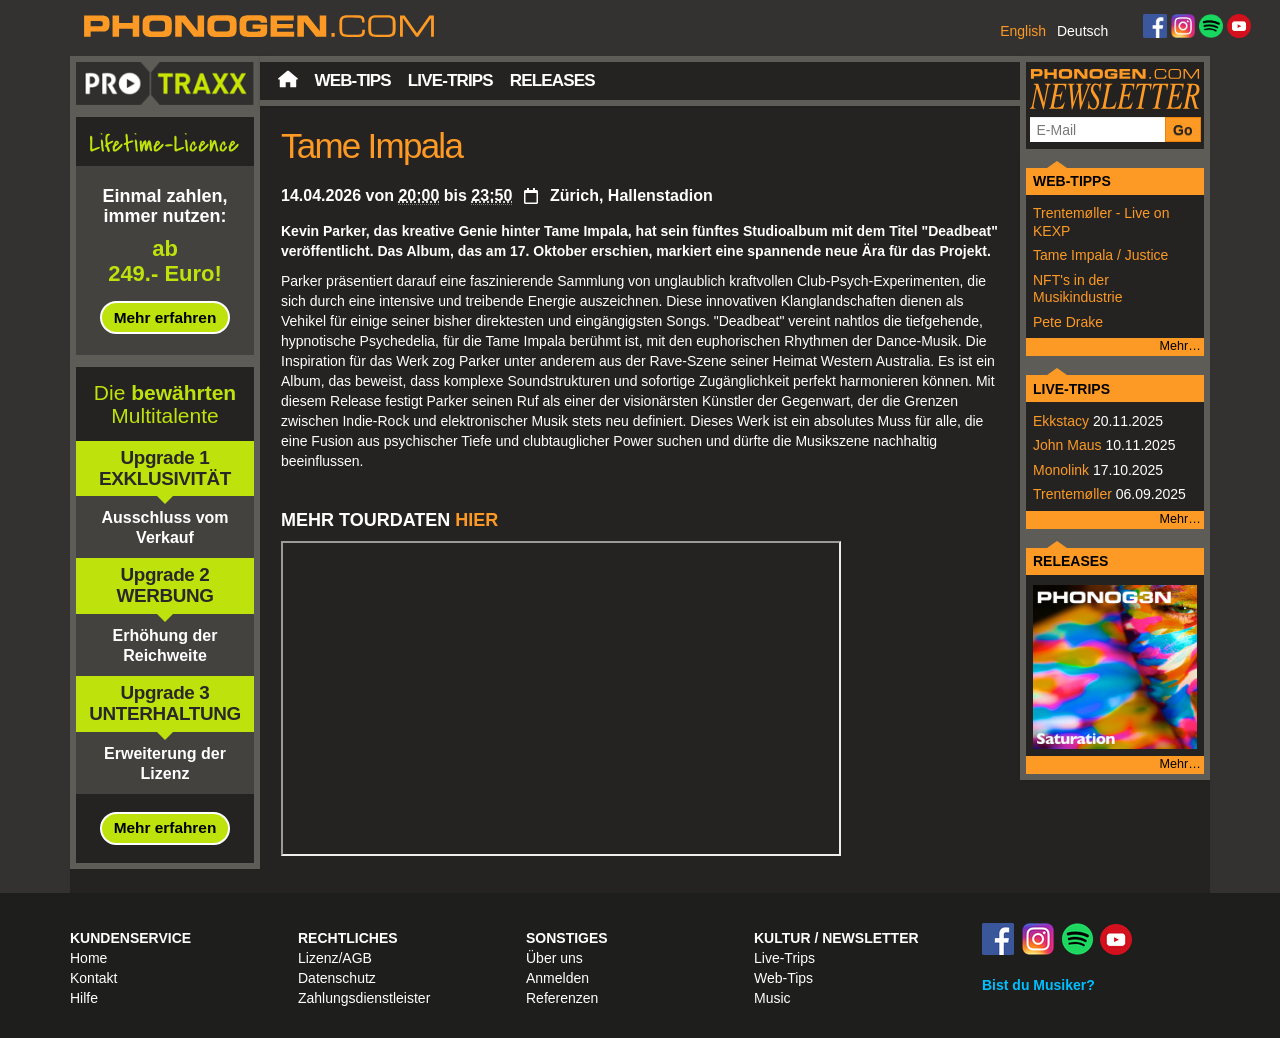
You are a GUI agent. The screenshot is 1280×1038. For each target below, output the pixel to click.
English (1023, 31)
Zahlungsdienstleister (364, 998)
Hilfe (84, 998)
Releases (552, 80)
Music (772, 998)
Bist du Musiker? (1038, 985)
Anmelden (557, 978)
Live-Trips (450, 80)
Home (88, 958)
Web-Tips (353, 80)
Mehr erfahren (165, 317)
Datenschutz (337, 978)
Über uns (554, 958)
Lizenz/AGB (335, 958)
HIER (476, 520)
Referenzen (562, 998)
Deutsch (1082, 31)
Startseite (288, 79)
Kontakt (93, 978)
